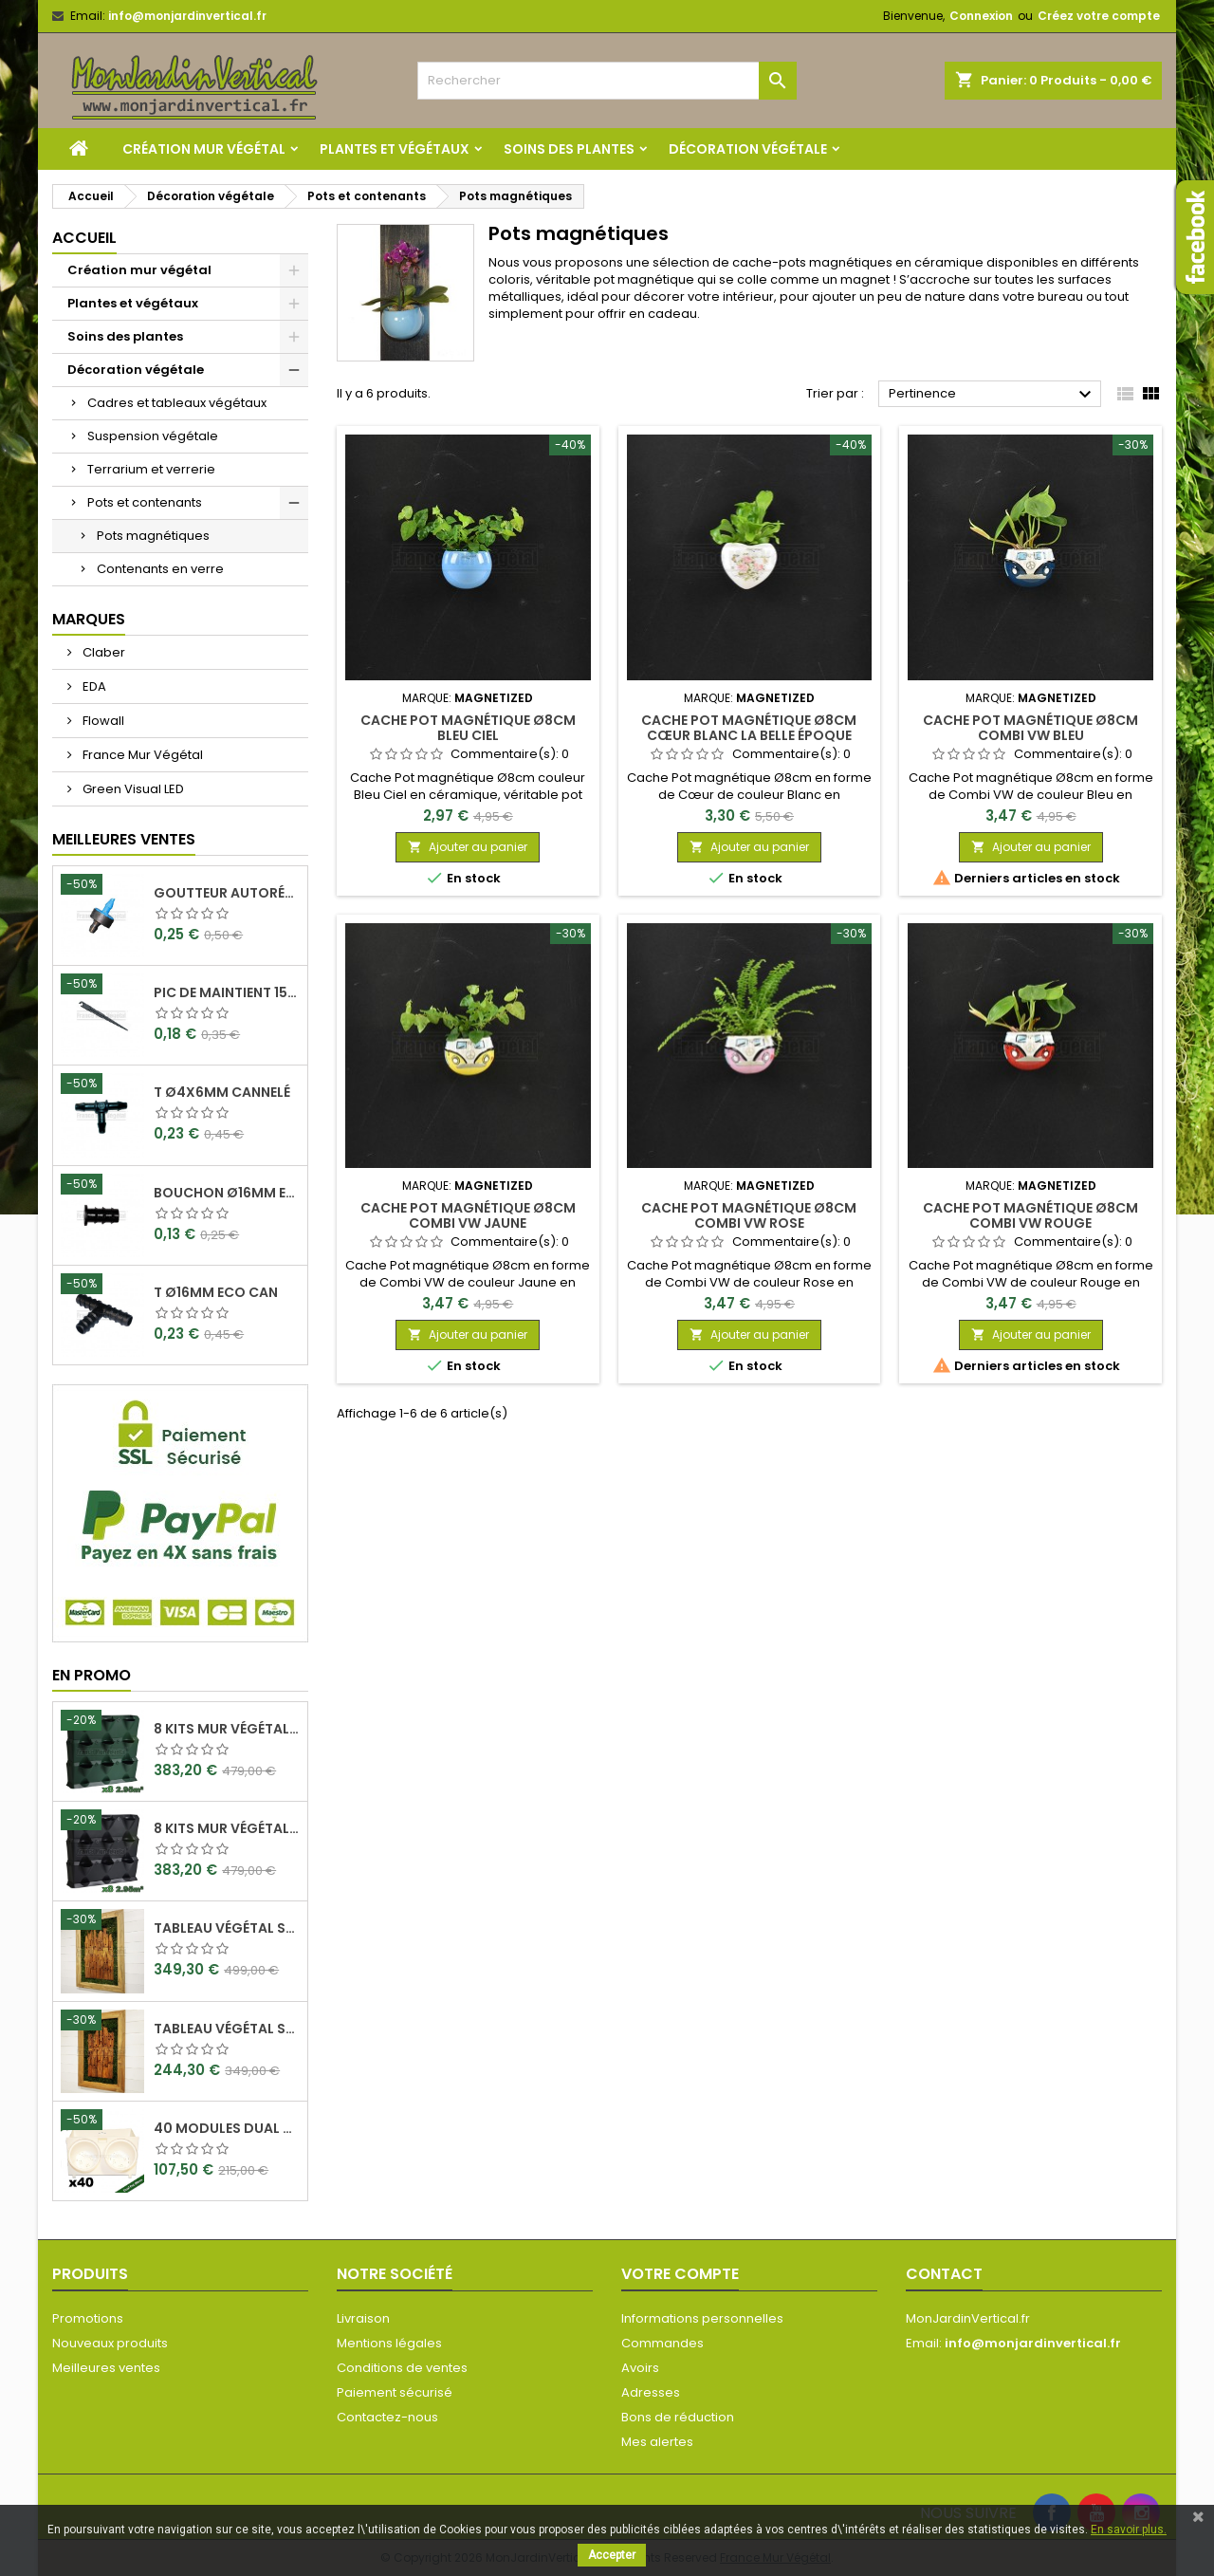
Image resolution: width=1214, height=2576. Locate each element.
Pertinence (992, 394)
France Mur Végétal (141, 755)
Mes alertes (657, 2442)
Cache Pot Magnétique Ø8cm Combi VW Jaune (468, 1215)
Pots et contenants (144, 502)
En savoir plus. (1129, 2529)
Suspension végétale (152, 436)
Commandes (662, 2343)
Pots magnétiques (153, 536)
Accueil (84, 238)
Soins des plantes (569, 148)
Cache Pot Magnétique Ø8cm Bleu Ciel (468, 728)
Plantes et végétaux (394, 148)
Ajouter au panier (467, 847)
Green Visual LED (132, 789)
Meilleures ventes (106, 2368)
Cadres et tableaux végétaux (177, 403)
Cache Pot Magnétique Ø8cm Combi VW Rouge (1030, 1215)
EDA (93, 686)
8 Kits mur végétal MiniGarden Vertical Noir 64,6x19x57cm (227, 1828)
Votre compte (680, 2274)
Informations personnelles (702, 2318)
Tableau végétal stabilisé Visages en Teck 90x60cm (227, 1928)
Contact (944, 2274)
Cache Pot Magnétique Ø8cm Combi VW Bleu (1030, 728)
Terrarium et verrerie (151, 469)
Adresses (650, 2392)
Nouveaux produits (110, 2343)
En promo (91, 1675)
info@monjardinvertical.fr (187, 16)
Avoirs (640, 2368)
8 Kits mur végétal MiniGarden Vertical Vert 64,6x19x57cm (227, 1728)
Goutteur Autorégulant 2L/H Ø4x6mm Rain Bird (227, 892)
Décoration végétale (748, 148)
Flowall (102, 721)
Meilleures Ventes (123, 839)
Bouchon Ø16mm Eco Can (227, 1192)
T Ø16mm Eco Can (216, 1292)
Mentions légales (389, 2343)
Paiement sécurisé (394, 2392)
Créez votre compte (1099, 16)
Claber (102, 652)
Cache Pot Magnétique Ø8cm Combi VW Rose (748, 1215)
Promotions (87, 2318)
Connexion (981, 16)
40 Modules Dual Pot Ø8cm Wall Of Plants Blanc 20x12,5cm (227, 2128)
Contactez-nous (387, 2417)
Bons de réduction (677, 2417)
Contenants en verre (160, 569)
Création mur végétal (203, 148)
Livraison (363, 2318)
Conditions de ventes (402, 2368)
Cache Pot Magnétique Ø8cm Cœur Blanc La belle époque (748, 728)
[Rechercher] (607, 81)
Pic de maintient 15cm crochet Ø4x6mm (227, 992)
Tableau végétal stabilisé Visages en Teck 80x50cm (227, 2028)
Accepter (611, 2555)
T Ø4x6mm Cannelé (222, 1092)
